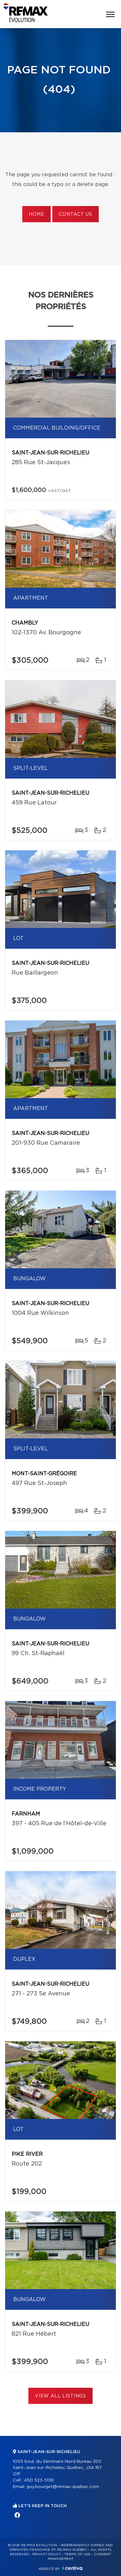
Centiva (72, 2568)
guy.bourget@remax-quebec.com (62, 2487)
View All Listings (60, 2396)
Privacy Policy (46, 2554)
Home (36, 214)
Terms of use (77, 2554)
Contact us (75, 214)
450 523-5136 (39, 2480)
